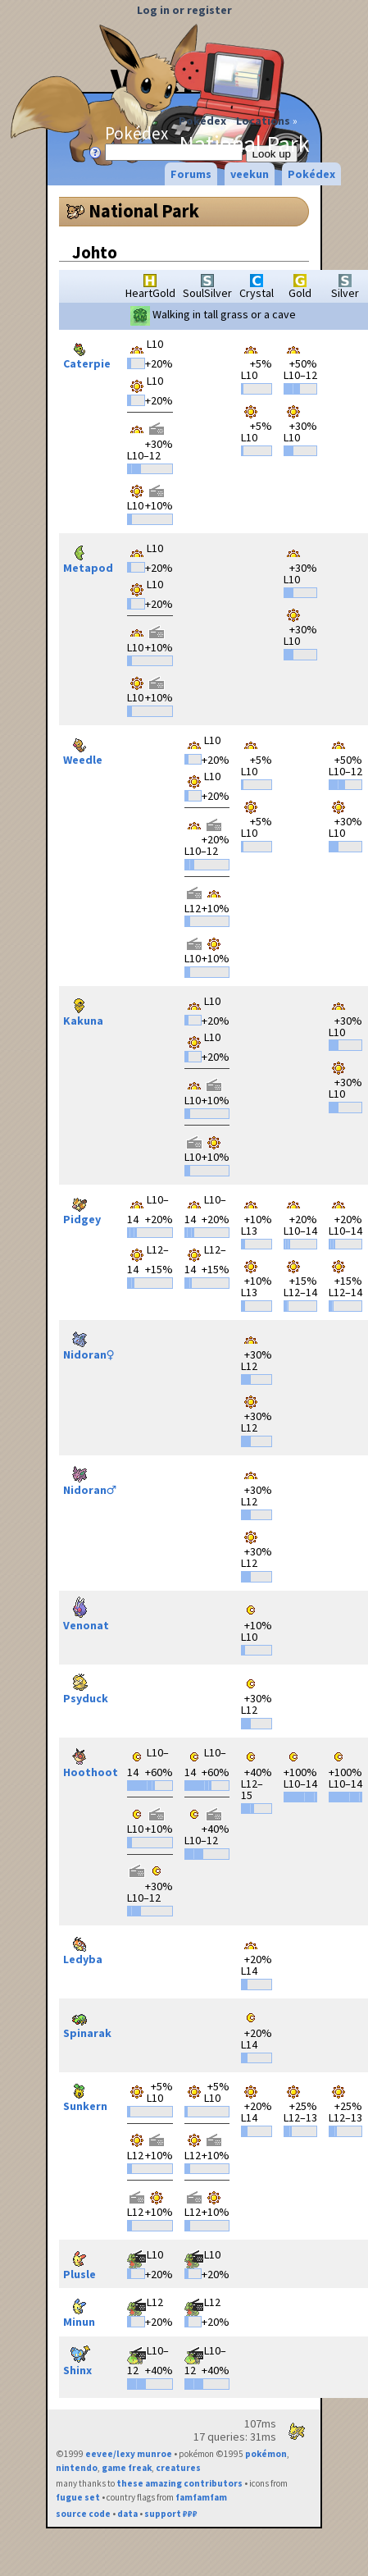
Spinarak (87, 2021)
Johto (94, 252)
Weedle (82, 747)
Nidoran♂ (90, 1477)
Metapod (88, 555)
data (127, 2513)
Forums (190, 174)
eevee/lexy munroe (128, 2454)
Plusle (79, 2262)
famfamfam (201, 2497)
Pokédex (202, 120)
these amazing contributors (179, 2483)
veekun (249, 174)
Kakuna (83, 1008)
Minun (79, 2309)
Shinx (79, 2358)
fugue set (78, 2497)
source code (83, 2513)
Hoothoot (90, 1760)
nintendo (77, 2467)
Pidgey (82, 1207)
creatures (178, 2467)
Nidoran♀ (89, 1342)
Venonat (86, 1613)
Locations (263, 120)
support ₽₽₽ (171, 2513)
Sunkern (85, 2094)
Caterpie (87, 351)
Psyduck (85, 1686)
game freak (127, 2467)
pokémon (266, 2454)
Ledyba (82, 1947)
